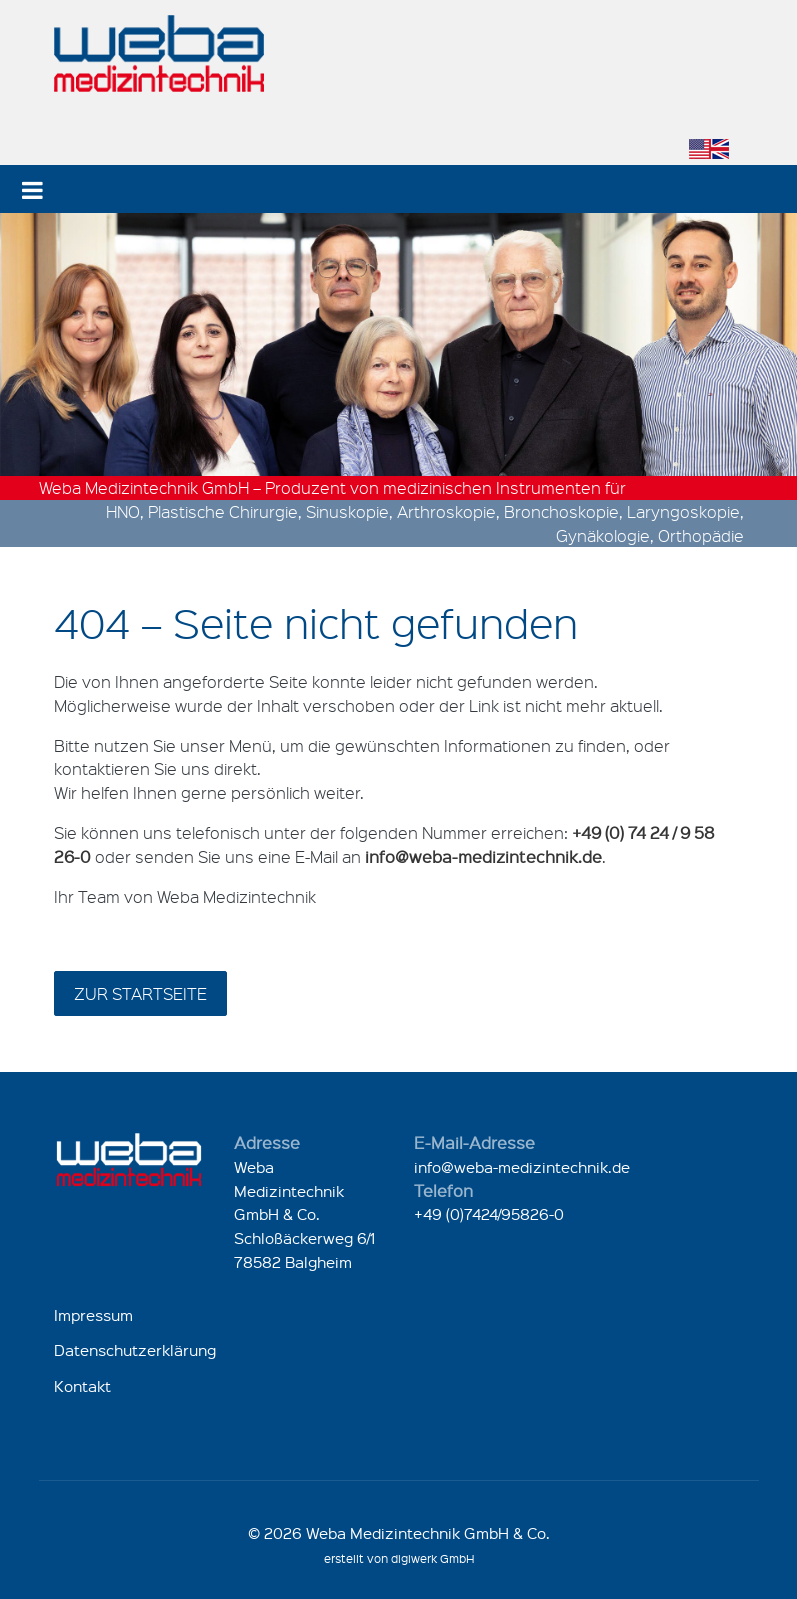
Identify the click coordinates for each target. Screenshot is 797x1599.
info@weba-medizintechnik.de (522, 1167)
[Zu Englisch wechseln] (709, 149)
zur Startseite (140, 993)
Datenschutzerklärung (135, 1350)
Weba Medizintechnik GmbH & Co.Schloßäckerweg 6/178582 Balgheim (304, 1214)
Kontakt (82, 1386)
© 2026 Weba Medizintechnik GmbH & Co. (399, 1533)
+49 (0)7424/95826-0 (489, 1214)
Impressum (93, 1315)
